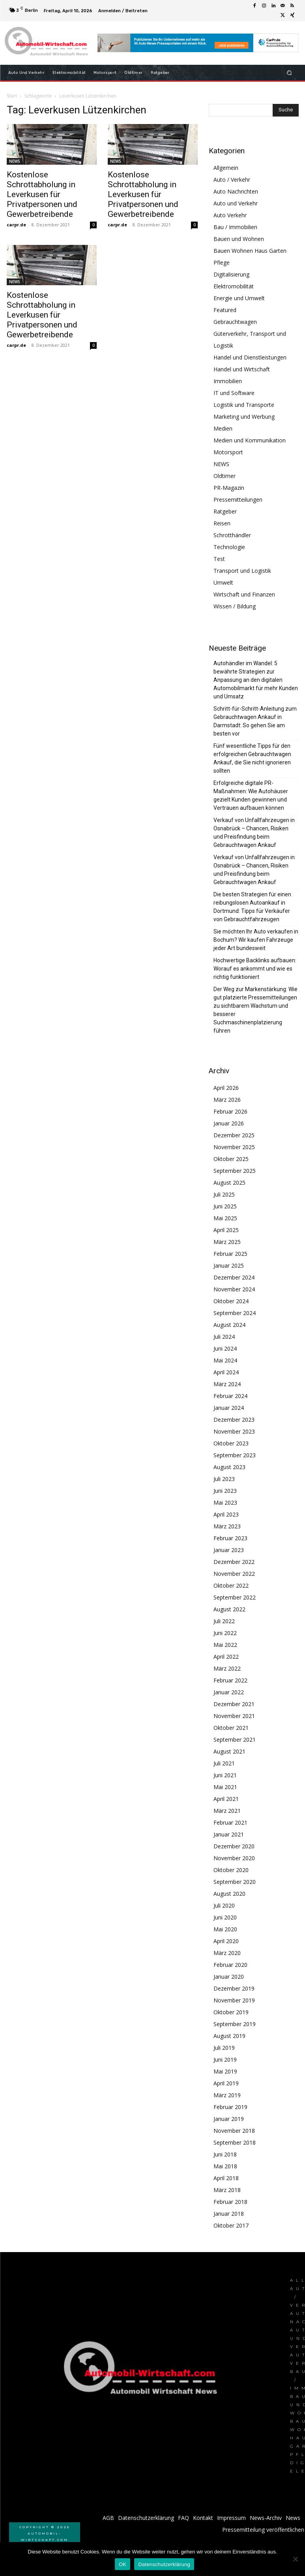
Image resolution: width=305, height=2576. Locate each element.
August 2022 (229, 1609)
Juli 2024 (224, 1336)
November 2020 (234, 1858)
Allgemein (225, 167)
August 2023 (229, 1467)
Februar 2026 (230, 1111)
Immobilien (227, 381)
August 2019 (229, 2036)
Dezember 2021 (233, 1704)
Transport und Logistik (242, 570)
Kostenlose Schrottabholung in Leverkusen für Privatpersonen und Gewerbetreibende (42, 194)
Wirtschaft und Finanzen (244, 594)
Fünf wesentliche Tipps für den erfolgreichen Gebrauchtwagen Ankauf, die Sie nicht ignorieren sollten (252, 758)
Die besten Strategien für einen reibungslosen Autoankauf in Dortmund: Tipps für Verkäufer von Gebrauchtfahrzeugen (252, 906)
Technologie (229, 547)
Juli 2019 (224, 2047)
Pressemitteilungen (237, 499)
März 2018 (227, 2190)
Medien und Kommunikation (249, 440)
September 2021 (234, 1739)
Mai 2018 (225, 2166)
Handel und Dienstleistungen (249, 357)
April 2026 (226, 1087)
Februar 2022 (230, 1680)
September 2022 (234, 1597)
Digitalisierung (231, 274)
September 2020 (234, 1881)
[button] (289, 72)
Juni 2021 (225, 1775)
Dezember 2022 (233, 1562)
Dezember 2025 (233, 1135)
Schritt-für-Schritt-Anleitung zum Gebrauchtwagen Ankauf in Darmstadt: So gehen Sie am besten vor (255, 721)
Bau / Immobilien (235, 227)
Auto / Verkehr (231, 179)
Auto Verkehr (230, 215)
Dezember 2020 (233, 1846)
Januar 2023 (228, 1550)
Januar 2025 (228, 1265)
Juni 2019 (225, 2059)
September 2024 (234, 1313)
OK (122, 2564)
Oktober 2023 (231, 1443)
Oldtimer (224, 476)
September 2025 (234, 1170)
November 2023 (234, 1431)
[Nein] (295, 2559)
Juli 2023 (224, 1479)
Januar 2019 (228, 2119)
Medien (222, 428)
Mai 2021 (225, 1787)
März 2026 (227, 1099)
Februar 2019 (230, 2107)
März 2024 (227, 1384)
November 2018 (234, 2130)
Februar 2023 (230, 1538)
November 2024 (234, 1289)
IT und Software (233, 393)
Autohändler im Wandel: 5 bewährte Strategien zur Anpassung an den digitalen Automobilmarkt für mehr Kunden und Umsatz (255, 680)
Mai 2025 (225, 1218)
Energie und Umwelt (239, 298)
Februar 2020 (230, 1964)
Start (12, 95)
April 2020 (226, 1941)
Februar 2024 (230, 1396)
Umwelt (223, 582)
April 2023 (226, 1514)
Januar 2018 (228, 2213)
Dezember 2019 (233, 1988)
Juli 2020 (224, 1905)
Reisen (221, 523)
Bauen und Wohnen (238, 239)
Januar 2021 (228, 1834)
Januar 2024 (228, 1407)
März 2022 (227, 1668)
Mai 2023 (225, 1502)
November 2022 (234, 1573)
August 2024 (229, 1324)
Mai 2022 (225, 1644)
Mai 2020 (225, 1929)
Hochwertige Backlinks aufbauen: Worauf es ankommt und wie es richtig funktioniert (254, 968)
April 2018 (226, 2178)
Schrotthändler (232, 535)
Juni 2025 (225, 1206)
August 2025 (229, 1182)
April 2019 (226, 2083)
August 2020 (229, 1893)
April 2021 (226, 1799)
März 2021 (227, 1810)
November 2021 (234, 1716)
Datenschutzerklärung (164, 2564)
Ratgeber (225, 511)
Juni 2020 (225, 1917)
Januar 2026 (228, 1123)
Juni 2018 (225, 2154)
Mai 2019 (225, 2071)
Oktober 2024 (231, 1301)
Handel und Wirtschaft (241, 369)
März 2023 (227, 1526)
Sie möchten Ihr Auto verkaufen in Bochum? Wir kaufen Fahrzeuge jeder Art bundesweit (255, 939)
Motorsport (228, 452)
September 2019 (234, 2024)
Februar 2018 (230, 2201)
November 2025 (234, 1147)
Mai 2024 (225, 1360)
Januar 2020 (228, 1976)
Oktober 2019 (231, 2012)
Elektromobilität (233, 286)
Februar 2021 (230, 1822)
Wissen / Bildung (234, 606)
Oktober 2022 (231, 1585)
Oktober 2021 (231, 1727)
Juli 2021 (224, 1763)
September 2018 (234, 2142)
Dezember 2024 (233, 1277)
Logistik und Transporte (243, 404)
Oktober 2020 (231, 1870)
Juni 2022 (225, 1633)
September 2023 (234, 1455)
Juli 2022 (224, 1621)
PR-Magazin (228, 487)
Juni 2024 (225, 1348)
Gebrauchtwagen (235, 322)
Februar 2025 (230, 1253)
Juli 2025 (224, 1194)
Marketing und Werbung (244, 416)
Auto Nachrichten (235, 191)
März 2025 (227, 1242)
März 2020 (227, 1953)
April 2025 (226, 1230)
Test (219, 559)
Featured (224, 310)
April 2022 (226, 1656)
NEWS (14, 161)
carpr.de (16, 225)
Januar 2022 (228, 1692)
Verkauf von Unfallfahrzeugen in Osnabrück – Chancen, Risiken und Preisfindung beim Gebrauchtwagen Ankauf (254, 832)
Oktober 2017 (231, 2225)
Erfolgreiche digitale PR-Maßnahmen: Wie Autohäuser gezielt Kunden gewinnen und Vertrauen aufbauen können (250, 795)
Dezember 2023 (233, 1419)
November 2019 (234, 2000)
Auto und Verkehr (235, 203)
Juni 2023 (225, 1490)
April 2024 (226, 1372)
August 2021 (229, 1751)
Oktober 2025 (231, 1159)
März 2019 (227, 2095)
